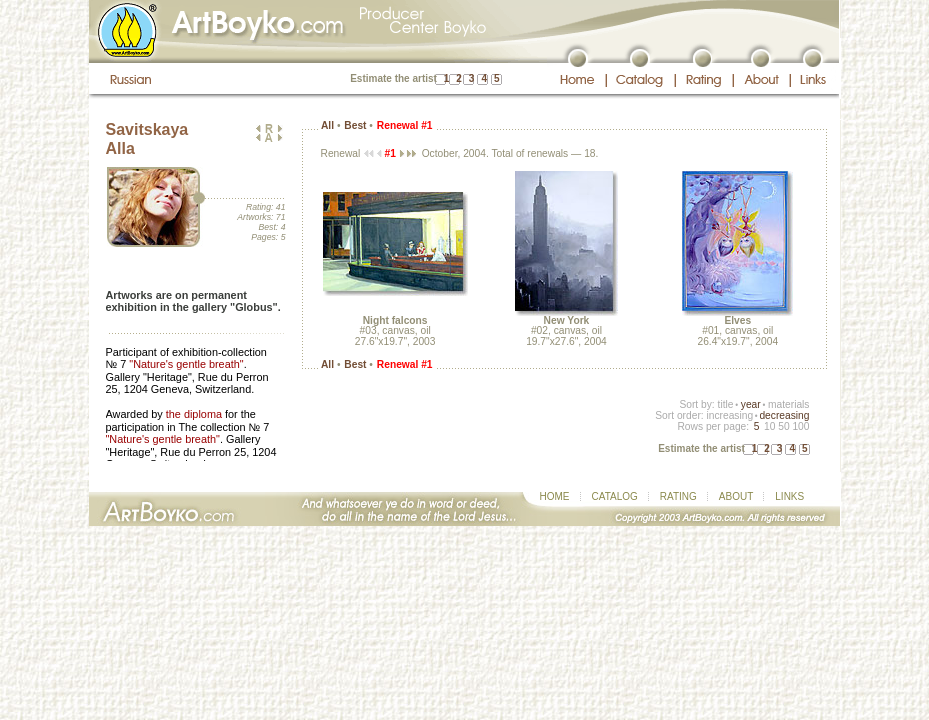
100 (800, 426)
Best (355, 125)
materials (789, 404)
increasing (729, 415)
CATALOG (615, 496)
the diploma (194, 414)
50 (783, 426)
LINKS (789, 496)
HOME (555, 496)
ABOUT (736, 496)
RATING (678, 496)
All (327, 125)
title (726, 404)
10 (769, 426)
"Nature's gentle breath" (186, 364)
